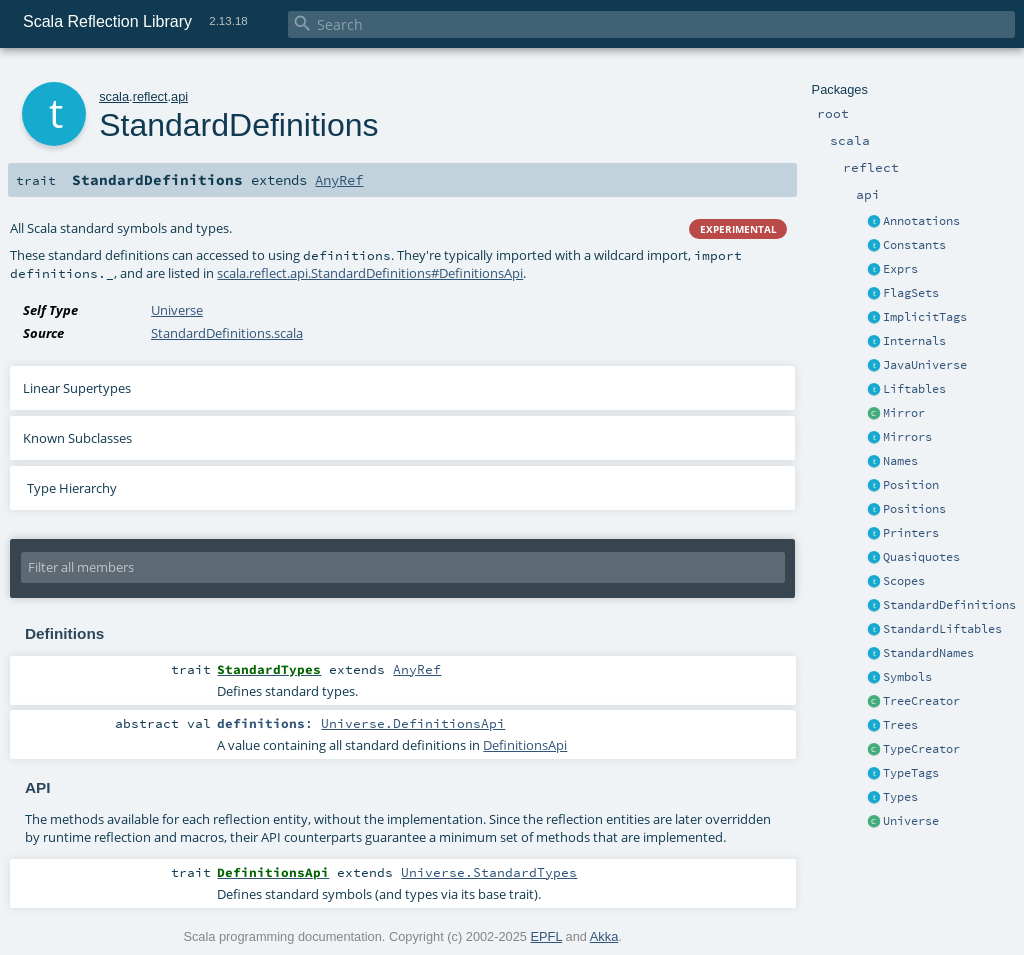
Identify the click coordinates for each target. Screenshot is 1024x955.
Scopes (904, 581)
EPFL (547, 936)
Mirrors (907, 437)
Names (900, 461)
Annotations (921, 221)
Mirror (904, 413)
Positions (914, 509)
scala (114, 96)
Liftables (914, 389)
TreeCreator (921, 701)
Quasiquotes (921, 557)
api (179, 96)
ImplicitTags (925, 317)
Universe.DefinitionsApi (413, 723)
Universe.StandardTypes (489, 872)
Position (911, 485)
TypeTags (911, 773)
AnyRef (339, 180)
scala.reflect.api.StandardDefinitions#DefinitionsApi (370, 273)
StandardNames (928, 653)
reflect (150, 96)
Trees (900, 725)
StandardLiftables (942, 629)
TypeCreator (921, 749)
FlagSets (911, 293)
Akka (604, 936)
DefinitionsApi (525, 745)
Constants (914, 245)
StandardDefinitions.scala (227, 333)
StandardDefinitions (949, 605)
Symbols (907, 677)
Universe (911, 821)
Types (900, 797)
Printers (911, 533)
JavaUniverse (925, 365)
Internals (914, 341)
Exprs (900, 269)
